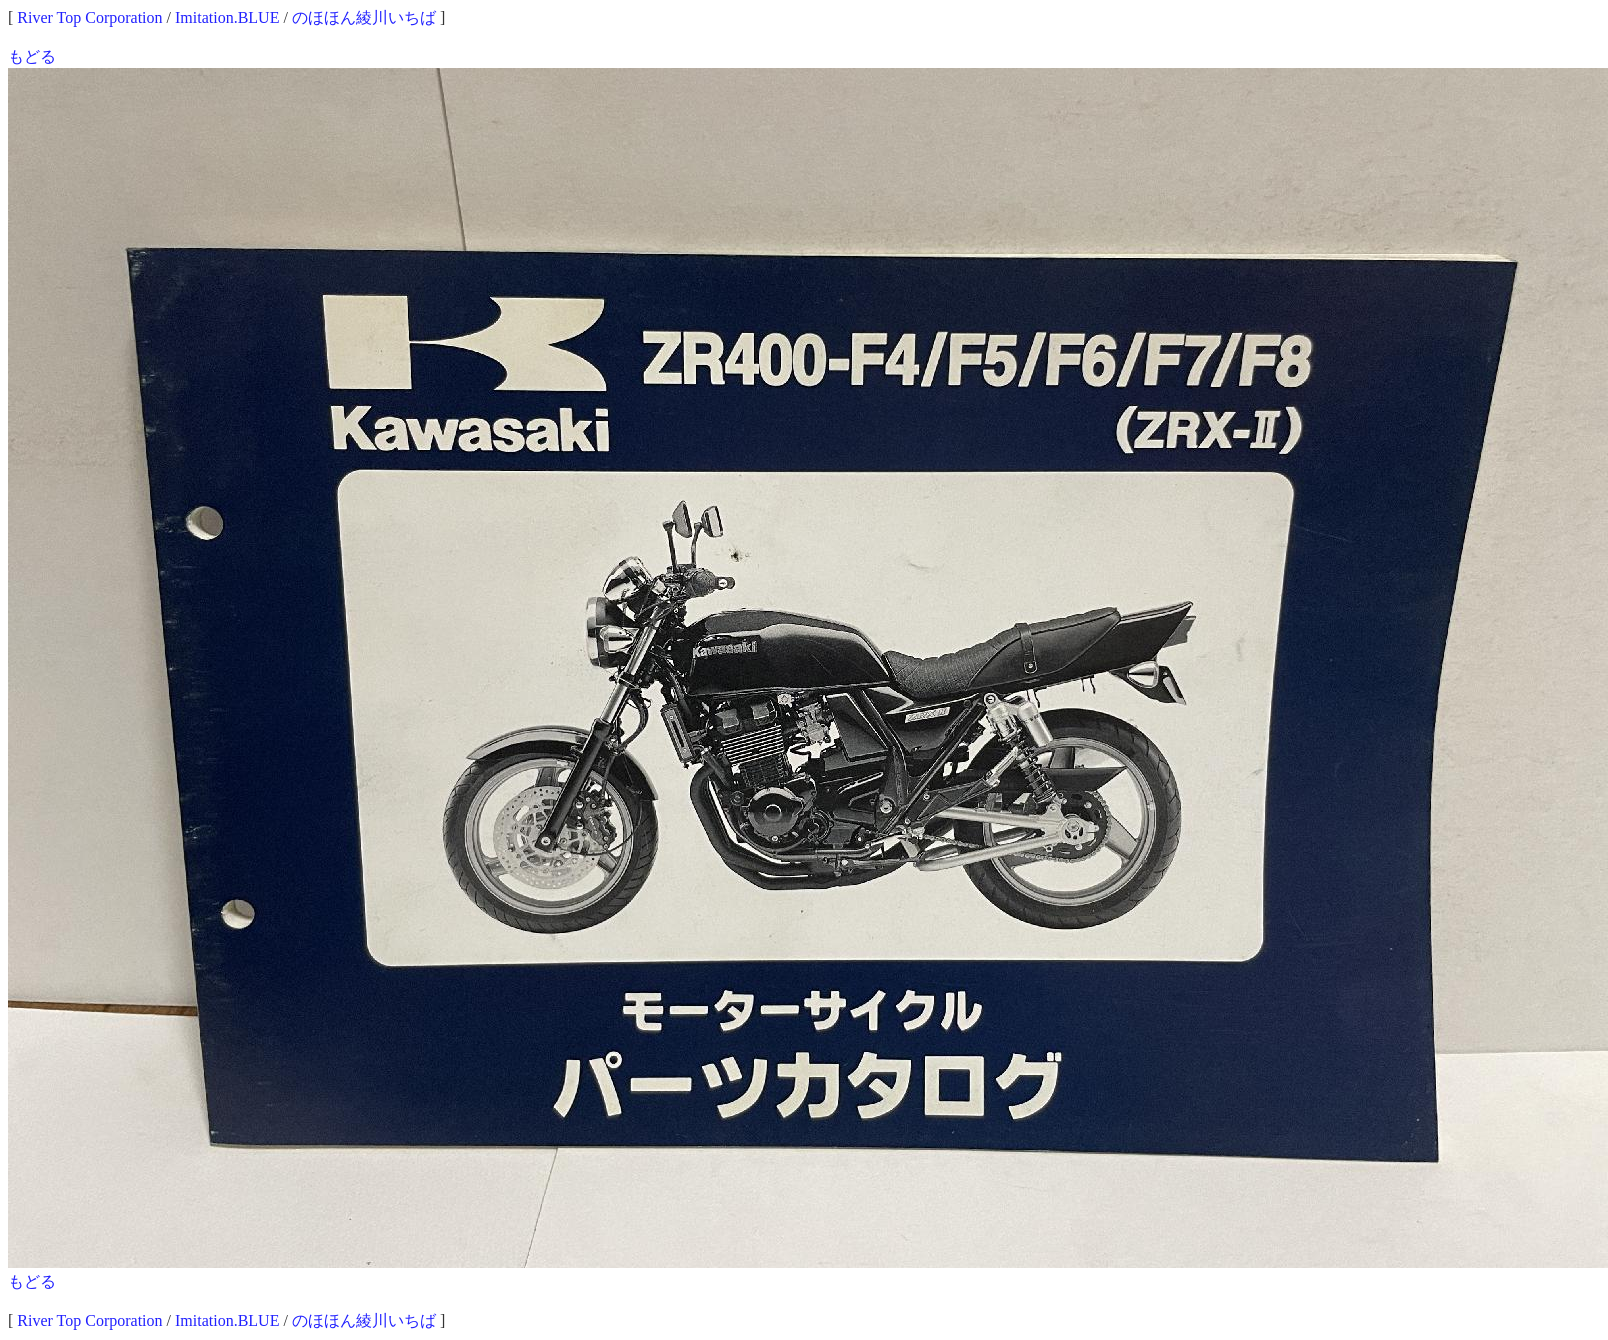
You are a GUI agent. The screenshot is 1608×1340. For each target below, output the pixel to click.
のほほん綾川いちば (364, 17)
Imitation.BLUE (227, 17)
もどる (32, 56)
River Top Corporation (89, 17)
